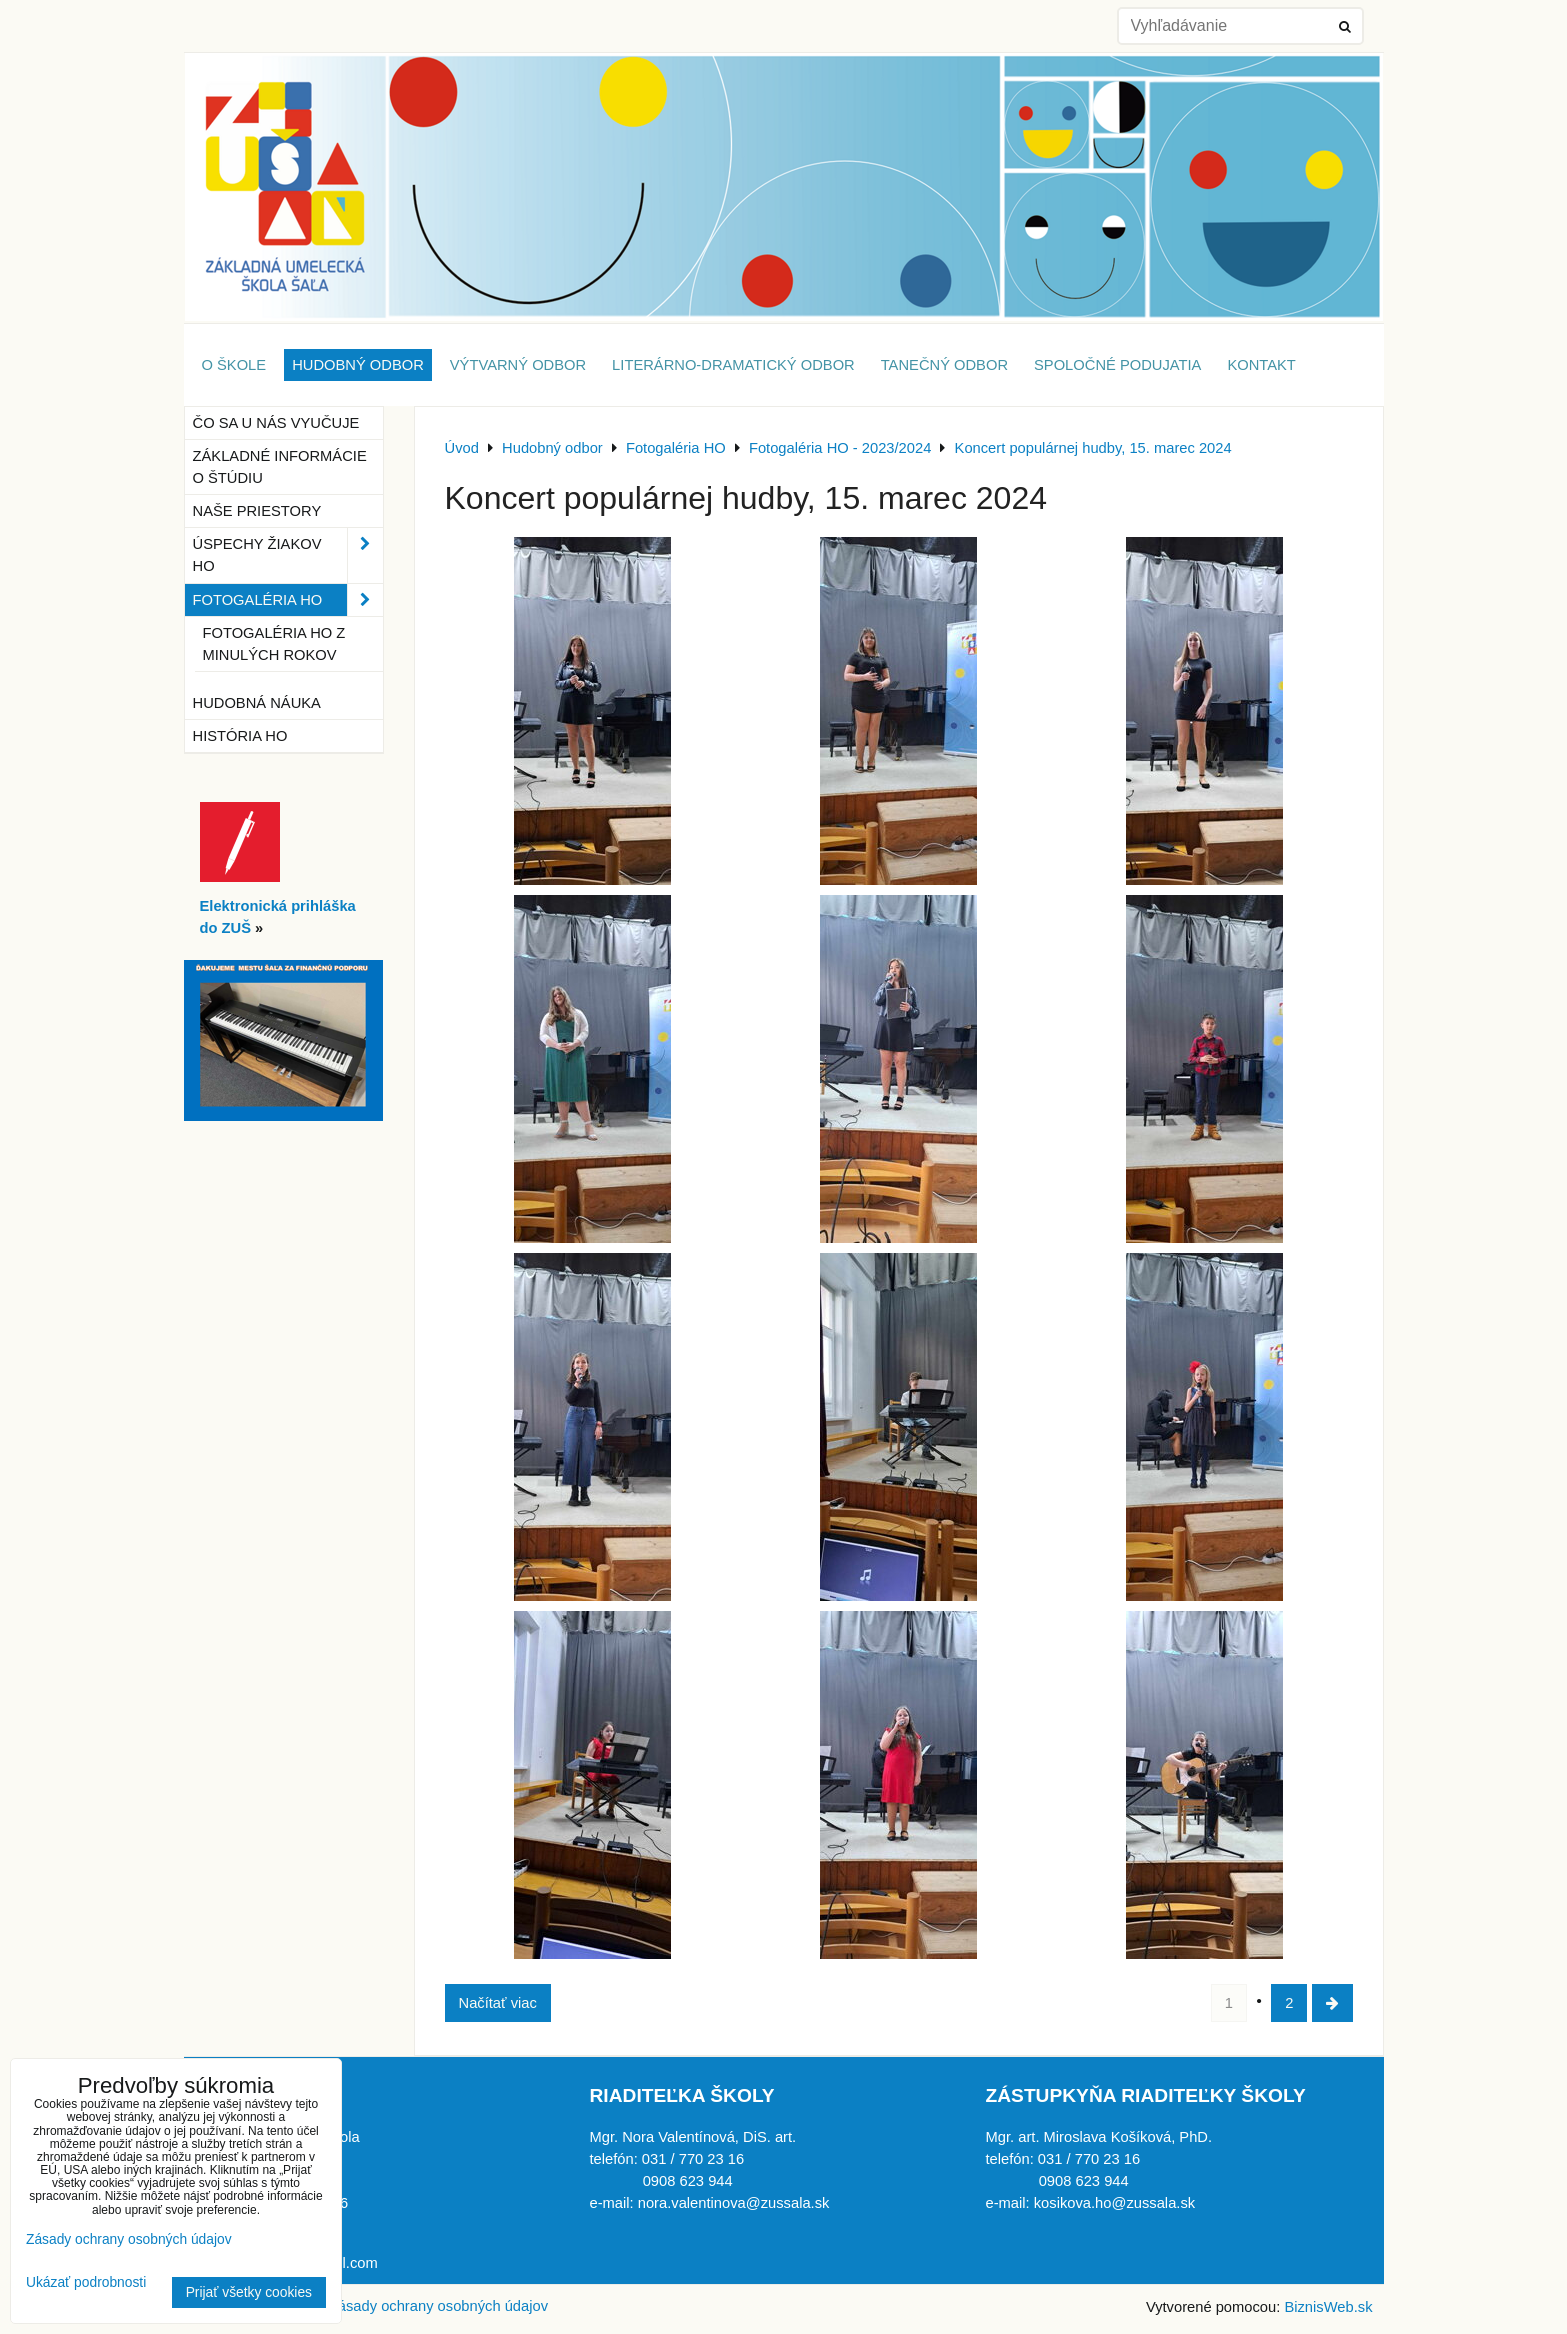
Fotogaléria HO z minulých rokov (274, 644)
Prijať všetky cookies (249, 2292)
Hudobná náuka (257, 703)
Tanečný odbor (944, 365)
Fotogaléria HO (288, 600)
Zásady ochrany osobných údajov (438, 2306)
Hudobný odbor (358, 365)
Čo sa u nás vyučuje (276, 423)
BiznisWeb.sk (1328, 2307)
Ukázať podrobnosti (86, 2282)
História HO (240, 736)
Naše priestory (257, 511)
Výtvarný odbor (518, 365)
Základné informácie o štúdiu (280, 467)
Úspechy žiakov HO (288, 555)
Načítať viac (498, 2003)
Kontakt (1261, 365)
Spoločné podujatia (1117, 365)
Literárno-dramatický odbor (733, 365)
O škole (234, 365)
